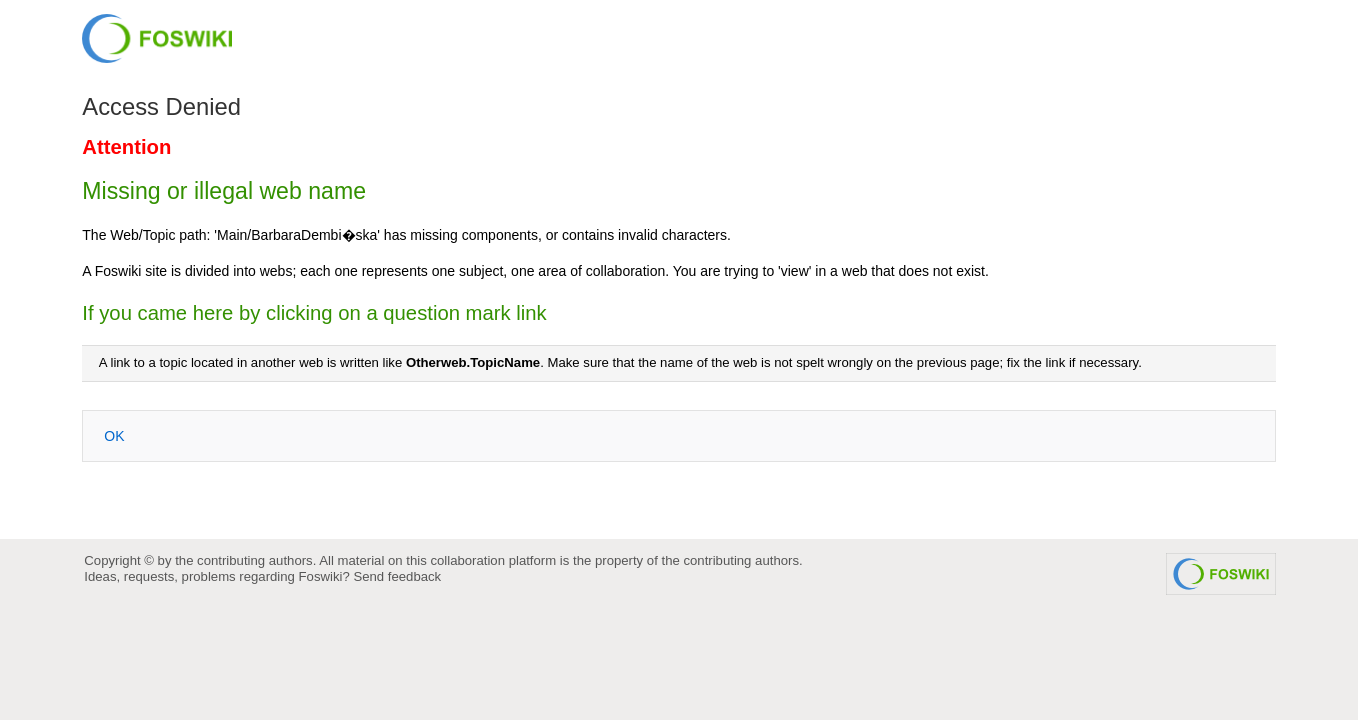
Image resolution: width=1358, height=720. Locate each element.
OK (114, 436)
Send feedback (397, 576)
